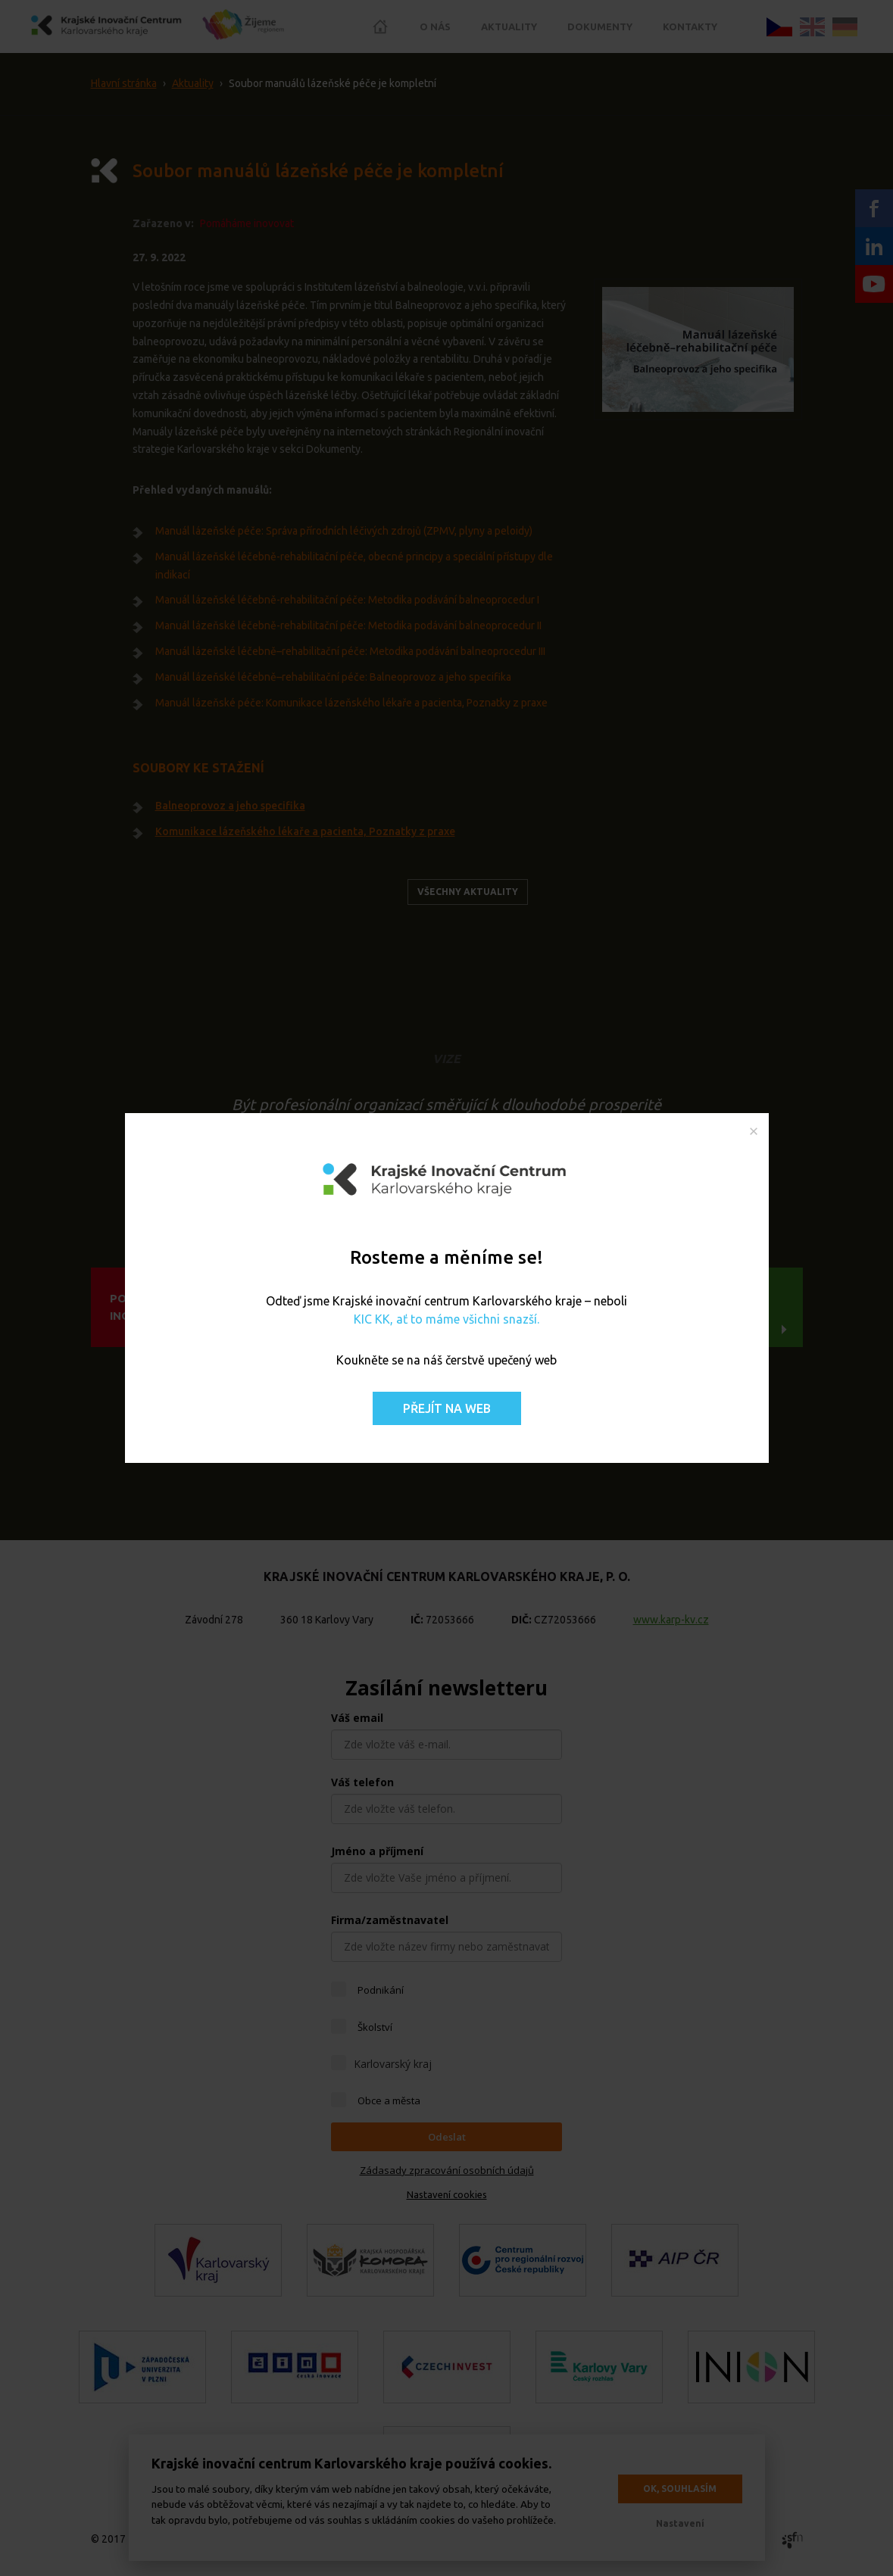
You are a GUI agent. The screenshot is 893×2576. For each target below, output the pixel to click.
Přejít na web (447, 1408)
